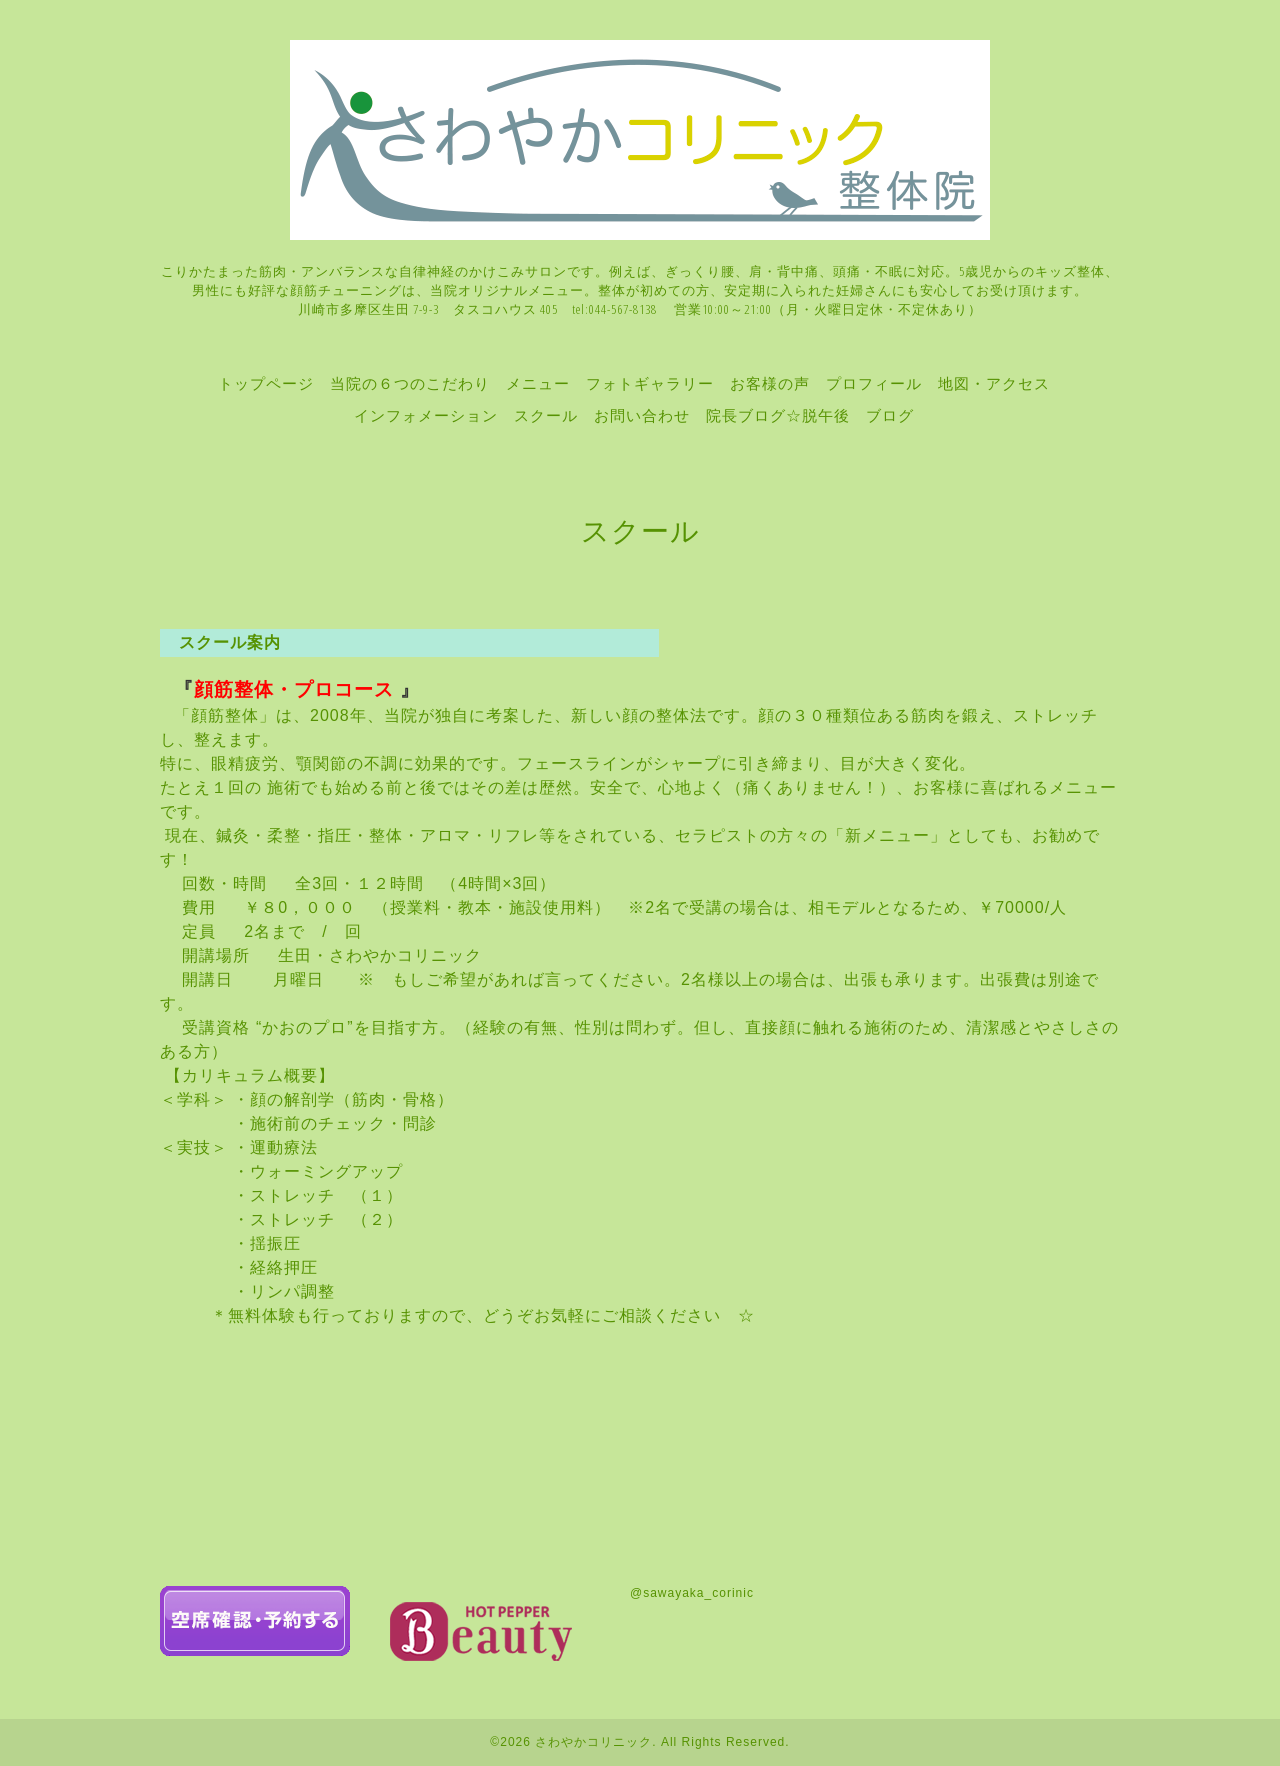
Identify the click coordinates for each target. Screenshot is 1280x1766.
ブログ (890, 415)
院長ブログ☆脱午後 (778, 415)
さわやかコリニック (593, 1742)
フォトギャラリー (650, 383)
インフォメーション (426, 415)
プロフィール (874, 383)
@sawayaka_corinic (692, 1593)
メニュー (538, 383)
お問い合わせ (642, 415)
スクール (546, 415)
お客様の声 (770, 383)
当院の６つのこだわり (410, 383)
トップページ (266, 383)
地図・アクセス (994, 383)
